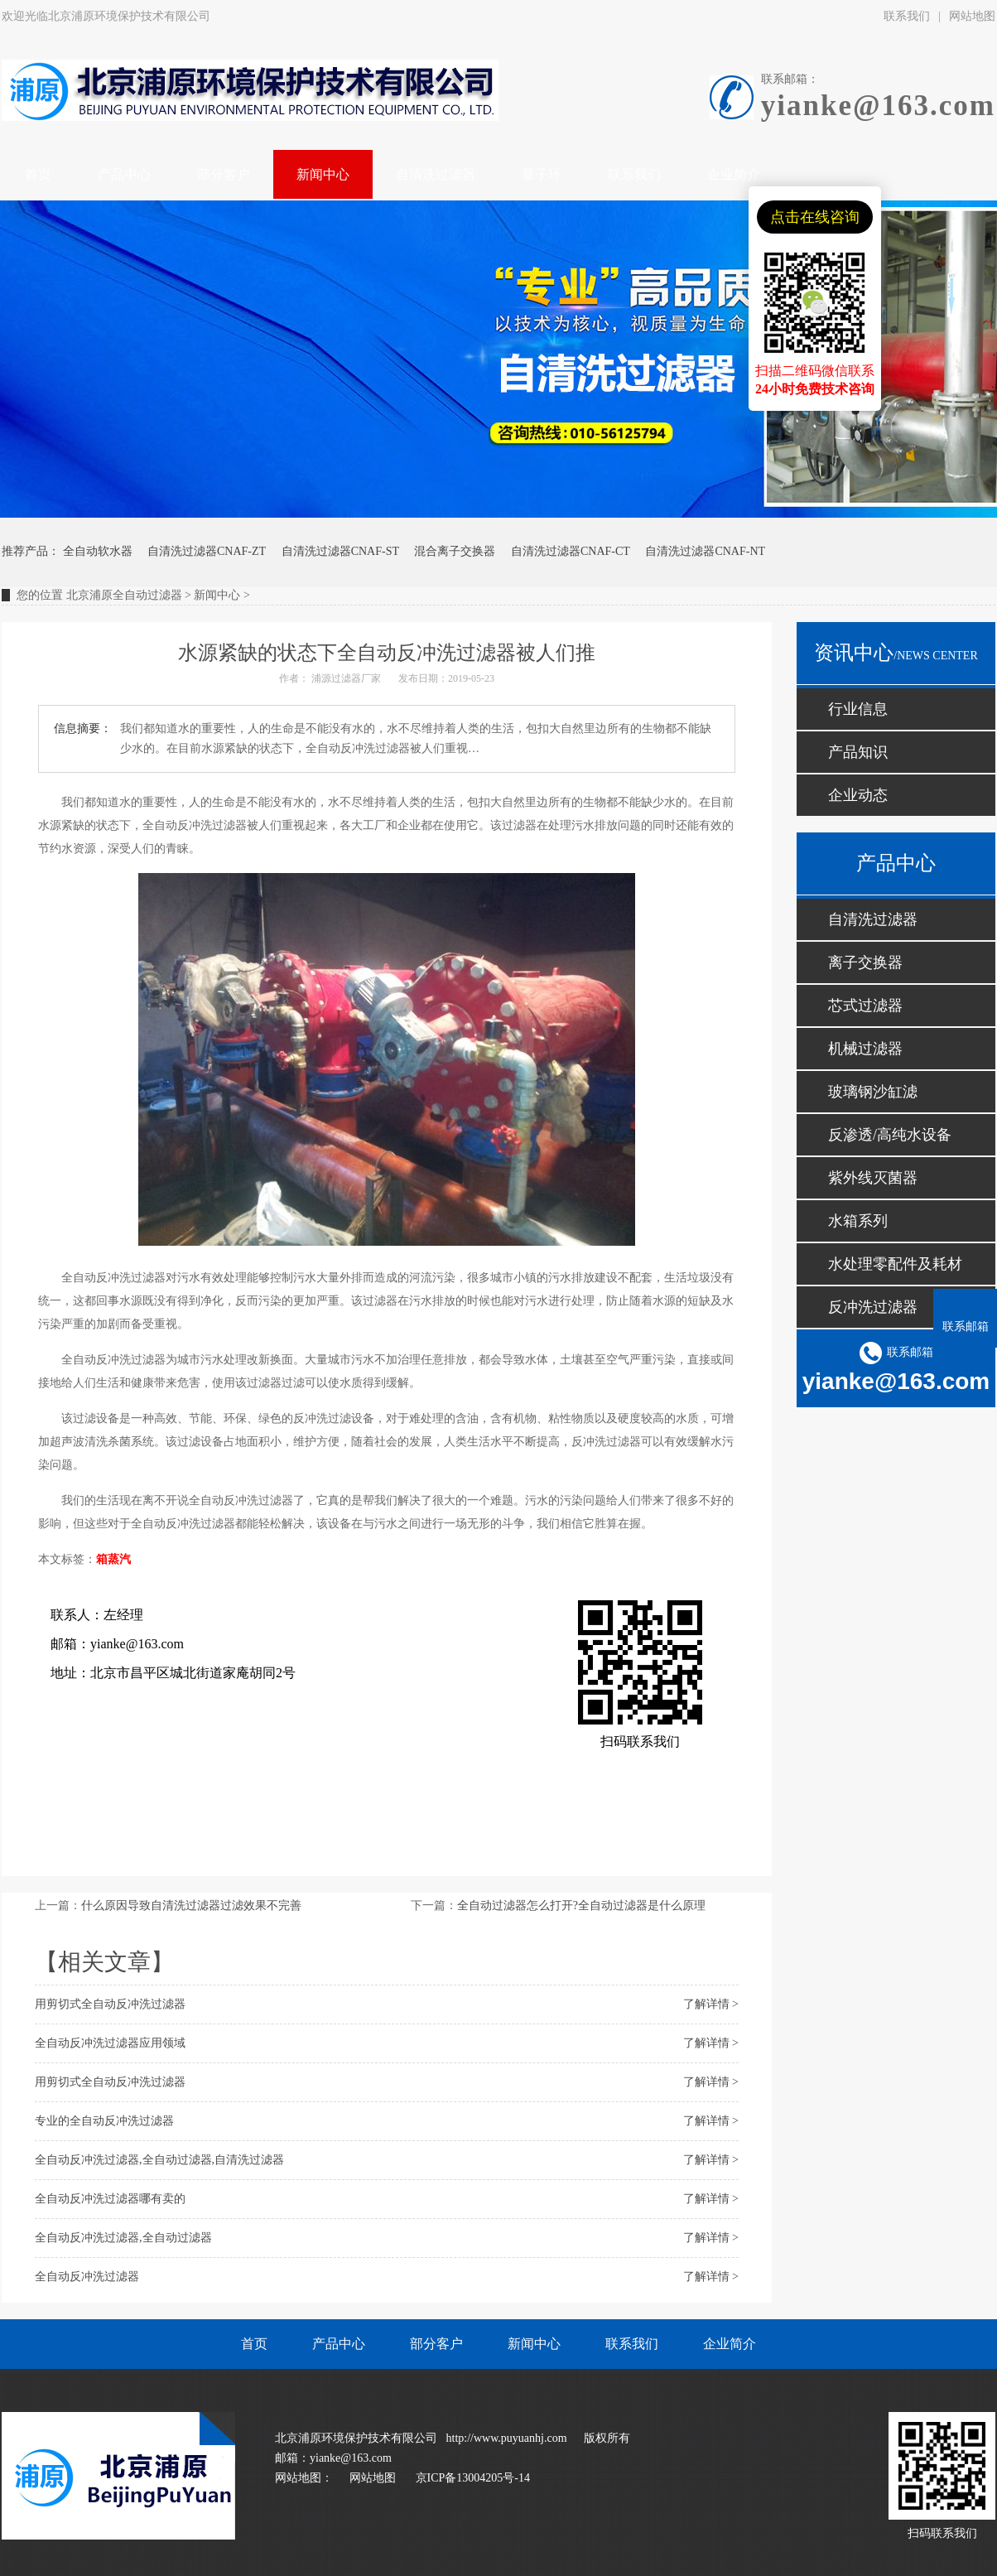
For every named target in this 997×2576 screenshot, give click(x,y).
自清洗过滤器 (873, 919)
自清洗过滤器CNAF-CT (570, 551)
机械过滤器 (865, 1048)
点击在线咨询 (815, 217)
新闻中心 (217, 595)
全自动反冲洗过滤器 (87, 2276)
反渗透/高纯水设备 (889, 1134)
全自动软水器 (97, 551)
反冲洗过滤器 (873, 1307)
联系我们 (907, 16)
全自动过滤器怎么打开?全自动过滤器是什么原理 (581, 1905)
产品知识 (858, 752)
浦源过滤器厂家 (346, 678)
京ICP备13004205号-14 (473, 2478)
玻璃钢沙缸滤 (873, 1091)
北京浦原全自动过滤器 (124, 595)
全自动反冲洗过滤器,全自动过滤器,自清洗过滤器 (159, 2160)
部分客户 (436, 2344)
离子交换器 (865, 962)
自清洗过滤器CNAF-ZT (206, 551)
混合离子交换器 (454, 551)
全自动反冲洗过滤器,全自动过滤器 (123, 2237)
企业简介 (729, 2344)
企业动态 (858, 795)
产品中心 (338, 2344)
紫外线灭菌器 (873, 1178)
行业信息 (858, 709)
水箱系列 (858, 1221)
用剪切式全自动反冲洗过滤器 (110, 2004)
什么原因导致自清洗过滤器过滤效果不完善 (191, 1905)
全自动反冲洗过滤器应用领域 (110, 2043)
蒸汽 (119, 1559)
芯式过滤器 (865, 1005)
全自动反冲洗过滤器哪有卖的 (110, 2198)
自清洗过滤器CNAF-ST (340, 551)
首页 (254, 2344)
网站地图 (372, 2478)
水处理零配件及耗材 (895, 1264)
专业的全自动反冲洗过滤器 (104, 2121)
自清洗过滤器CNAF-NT (705, 551)
